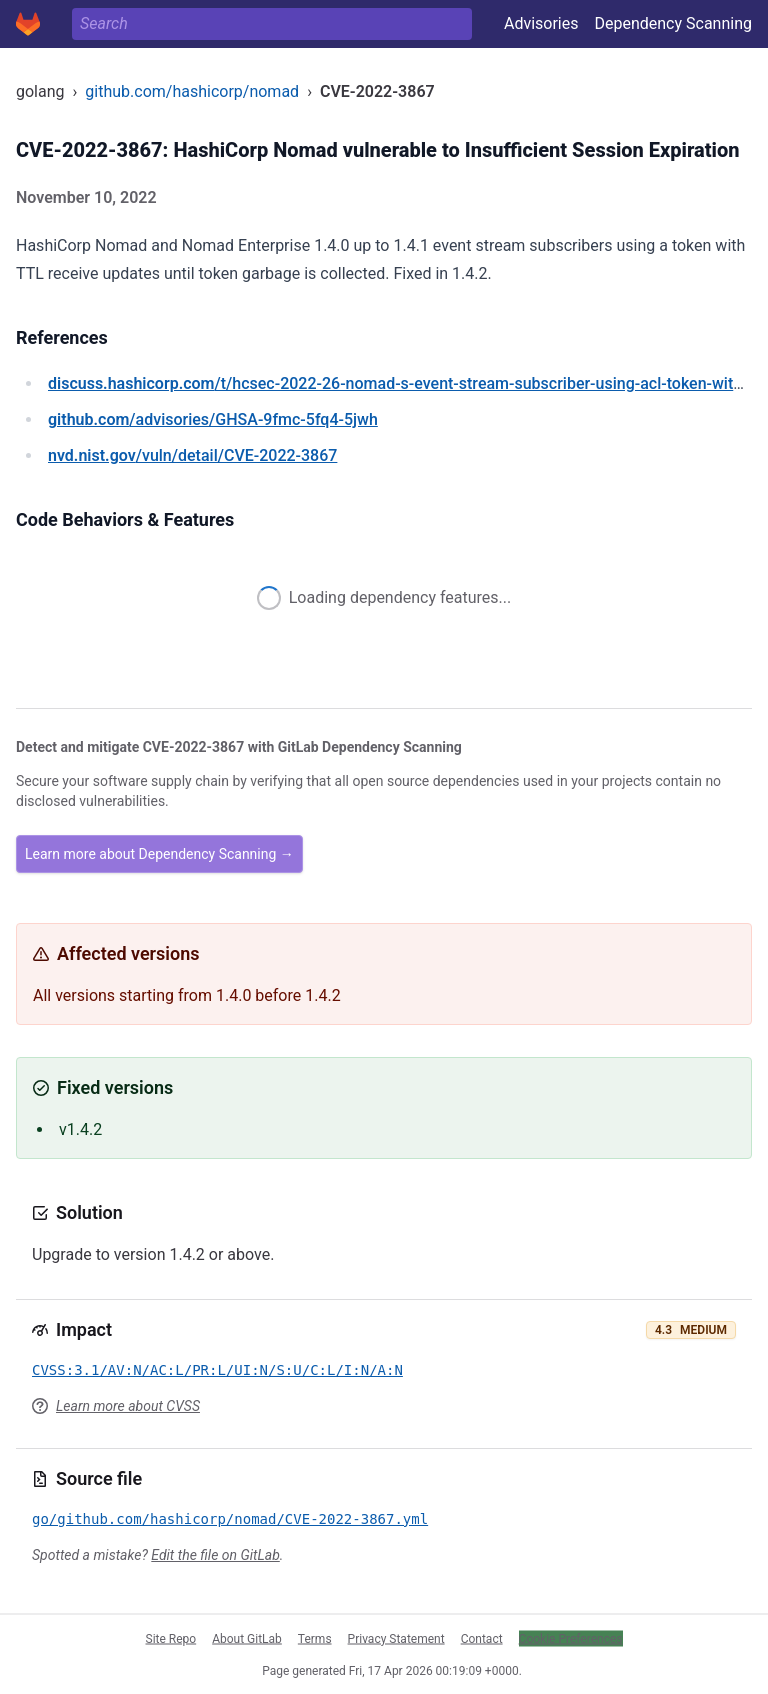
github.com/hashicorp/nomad (192, 91)
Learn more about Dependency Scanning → (159, 854)
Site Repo (171, 1638)
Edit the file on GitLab (215, 1555)
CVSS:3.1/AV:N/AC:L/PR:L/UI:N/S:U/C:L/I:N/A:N (217, 1370)
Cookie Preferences (571, 1638)
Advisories (541, 23)
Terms (315, 1638)
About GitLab (247, 1638)
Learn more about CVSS (128, 1406)
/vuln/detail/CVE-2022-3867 (192, 455)
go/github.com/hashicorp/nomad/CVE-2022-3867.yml (230, 1519)
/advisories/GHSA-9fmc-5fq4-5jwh (213, 419)
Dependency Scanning (673, 23)
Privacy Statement (396, 1638)
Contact (482, 1638)
